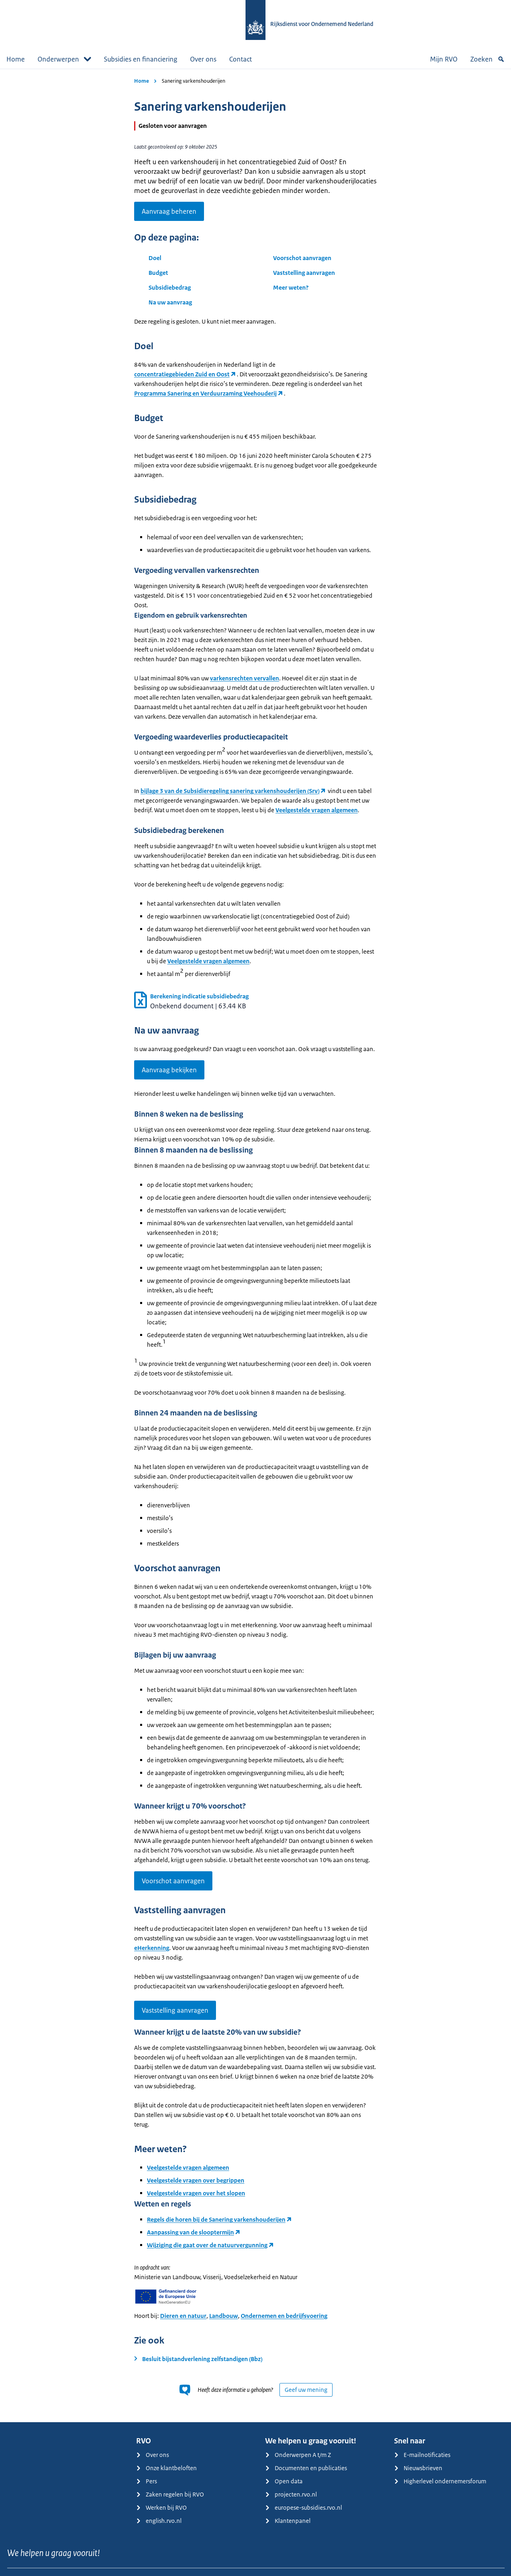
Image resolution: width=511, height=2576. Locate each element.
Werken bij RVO (161, 2507)
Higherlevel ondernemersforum (440, 2481)
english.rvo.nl (159, 2520)
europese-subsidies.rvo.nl (303, 2507)
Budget (158, 272)
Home (15, 59)
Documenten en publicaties (306, 2468)
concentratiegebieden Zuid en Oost (182, 374)
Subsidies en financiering (140, 59)
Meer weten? (291, 287)
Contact (240, 59)
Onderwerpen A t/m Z (298, 2455)
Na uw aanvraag (170, 302)
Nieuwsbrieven (418, 2468)
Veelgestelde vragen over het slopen (196, 2193)
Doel (155, 258)
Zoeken (487, 59)
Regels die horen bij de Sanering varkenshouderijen (216, 2219)
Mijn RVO (444, 59)
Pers (146, 2481)
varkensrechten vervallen (244, 678)
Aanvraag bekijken (169, 1069)
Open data (284, 2481)
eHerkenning (151, 1948)
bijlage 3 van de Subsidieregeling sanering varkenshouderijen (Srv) (230, 791)
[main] (255, 1245)
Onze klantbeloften (166, 2468)
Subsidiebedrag (170, 287)
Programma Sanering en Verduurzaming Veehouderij (205, 393)
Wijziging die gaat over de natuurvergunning (207, 2245)
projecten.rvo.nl (291, 2494)
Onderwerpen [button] (64, 59)
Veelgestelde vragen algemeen (316, 810)
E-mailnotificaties (422, 2455)
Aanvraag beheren (169, 211)
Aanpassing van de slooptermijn (190, 2232)
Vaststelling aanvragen (304, 272)
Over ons (203, 59)
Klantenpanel (288, 2520)
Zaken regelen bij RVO (170, 2494)
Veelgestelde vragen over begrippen (195, 2180)
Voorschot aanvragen (302, 258)
